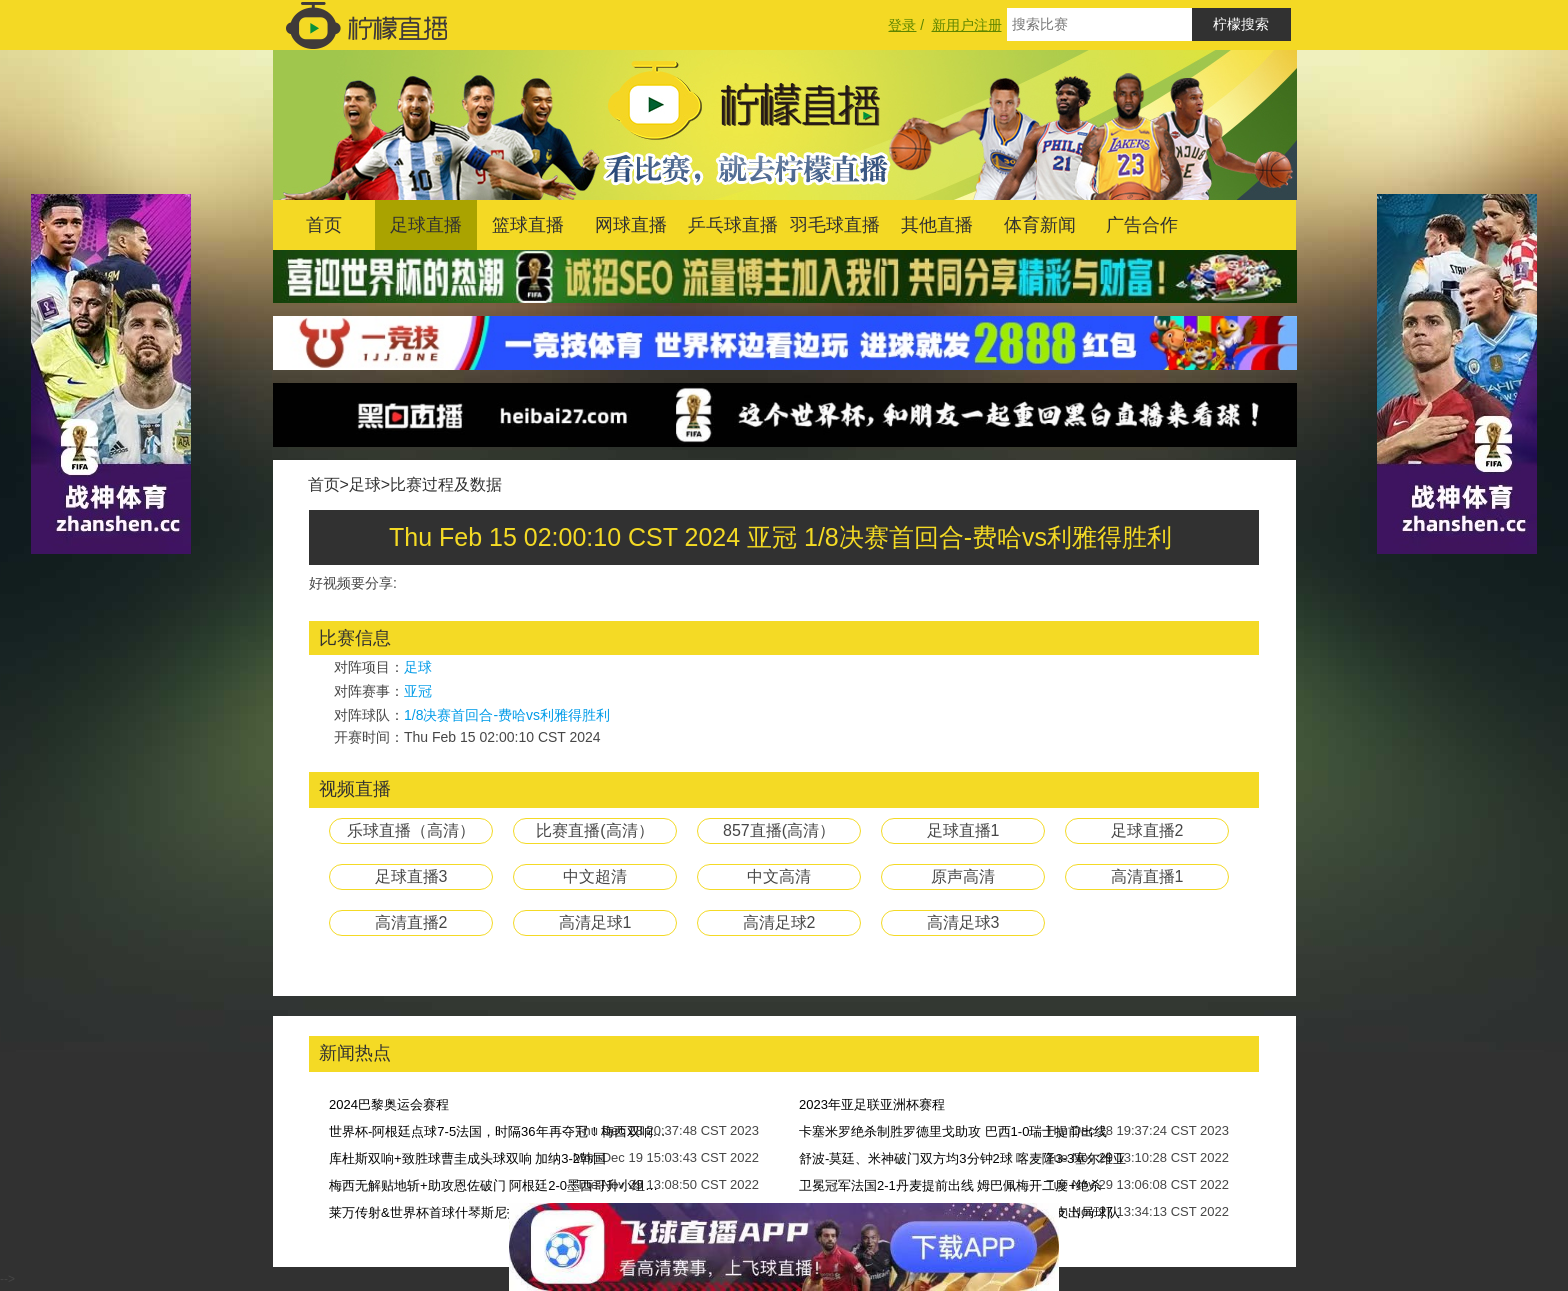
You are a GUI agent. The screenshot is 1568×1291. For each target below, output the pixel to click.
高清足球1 (595, 922)
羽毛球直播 (835, 225)
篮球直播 (528, 225)
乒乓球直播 (733, 225)
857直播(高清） (779, 830)
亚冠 (418, 691)
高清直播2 (411, 922)
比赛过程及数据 (446, 484)
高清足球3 (963, 922)
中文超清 (595, 876)
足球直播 (426, 225)
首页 (324, 225)
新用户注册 (967, 25)
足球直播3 (411, 876)
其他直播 (937, 225)
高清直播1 (1147, 876)
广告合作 (1142, 225)
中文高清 (779, 876)
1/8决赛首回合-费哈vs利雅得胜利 (507, 715)
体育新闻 (1040, 225)
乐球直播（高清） (411, 830)
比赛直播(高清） (594, 830)
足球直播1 (963, 830)
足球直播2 (1147, 830)
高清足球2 (779, 922)
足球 (365, 484)
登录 (902, 25)
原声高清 (963, 876)
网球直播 (631, 225)
